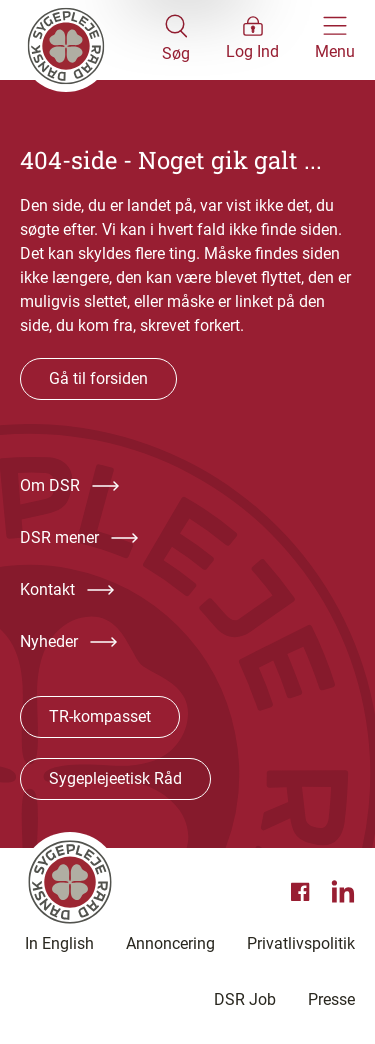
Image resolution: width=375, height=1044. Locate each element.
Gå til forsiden (98, 378)
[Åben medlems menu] (252, 40)
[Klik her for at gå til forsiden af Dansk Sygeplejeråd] (91, 40)
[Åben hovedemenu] (335, 40)
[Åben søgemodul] (176, 40)
